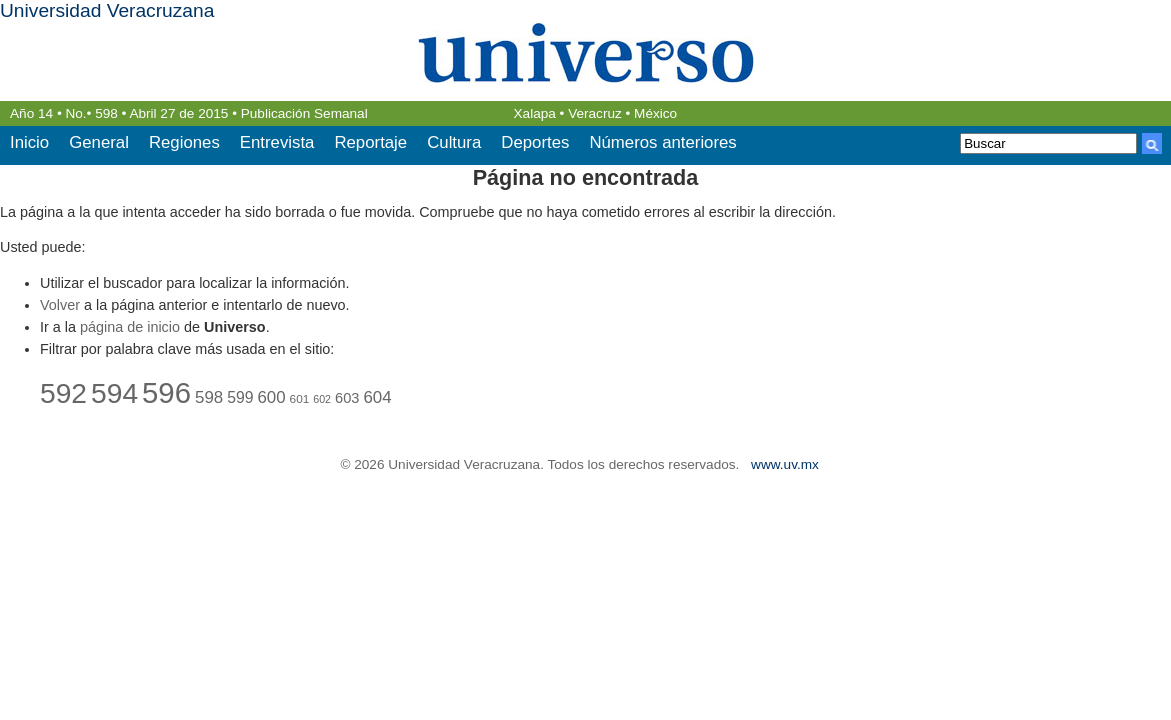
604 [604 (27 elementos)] (377, 397)
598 (106, 113)
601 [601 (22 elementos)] (300, 398)
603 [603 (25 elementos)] (347, 398)
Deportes (535, 142)
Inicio (29, 142)
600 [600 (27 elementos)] (271, 397)
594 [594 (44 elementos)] (114, 393)
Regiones (184, 142)
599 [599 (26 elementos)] (240, 397)
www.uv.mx (785, 464)
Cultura (454, 142)
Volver (60, 305)
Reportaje (370, 142)
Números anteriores (662, 142)
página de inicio (130, 327)
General (99, 142)
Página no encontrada (586, 177)
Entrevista (277, 142)
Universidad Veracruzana (107, 10)
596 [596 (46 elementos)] (166, 392)
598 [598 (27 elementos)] (209, 397)
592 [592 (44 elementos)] (63, 393)
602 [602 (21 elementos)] (322, 399)
